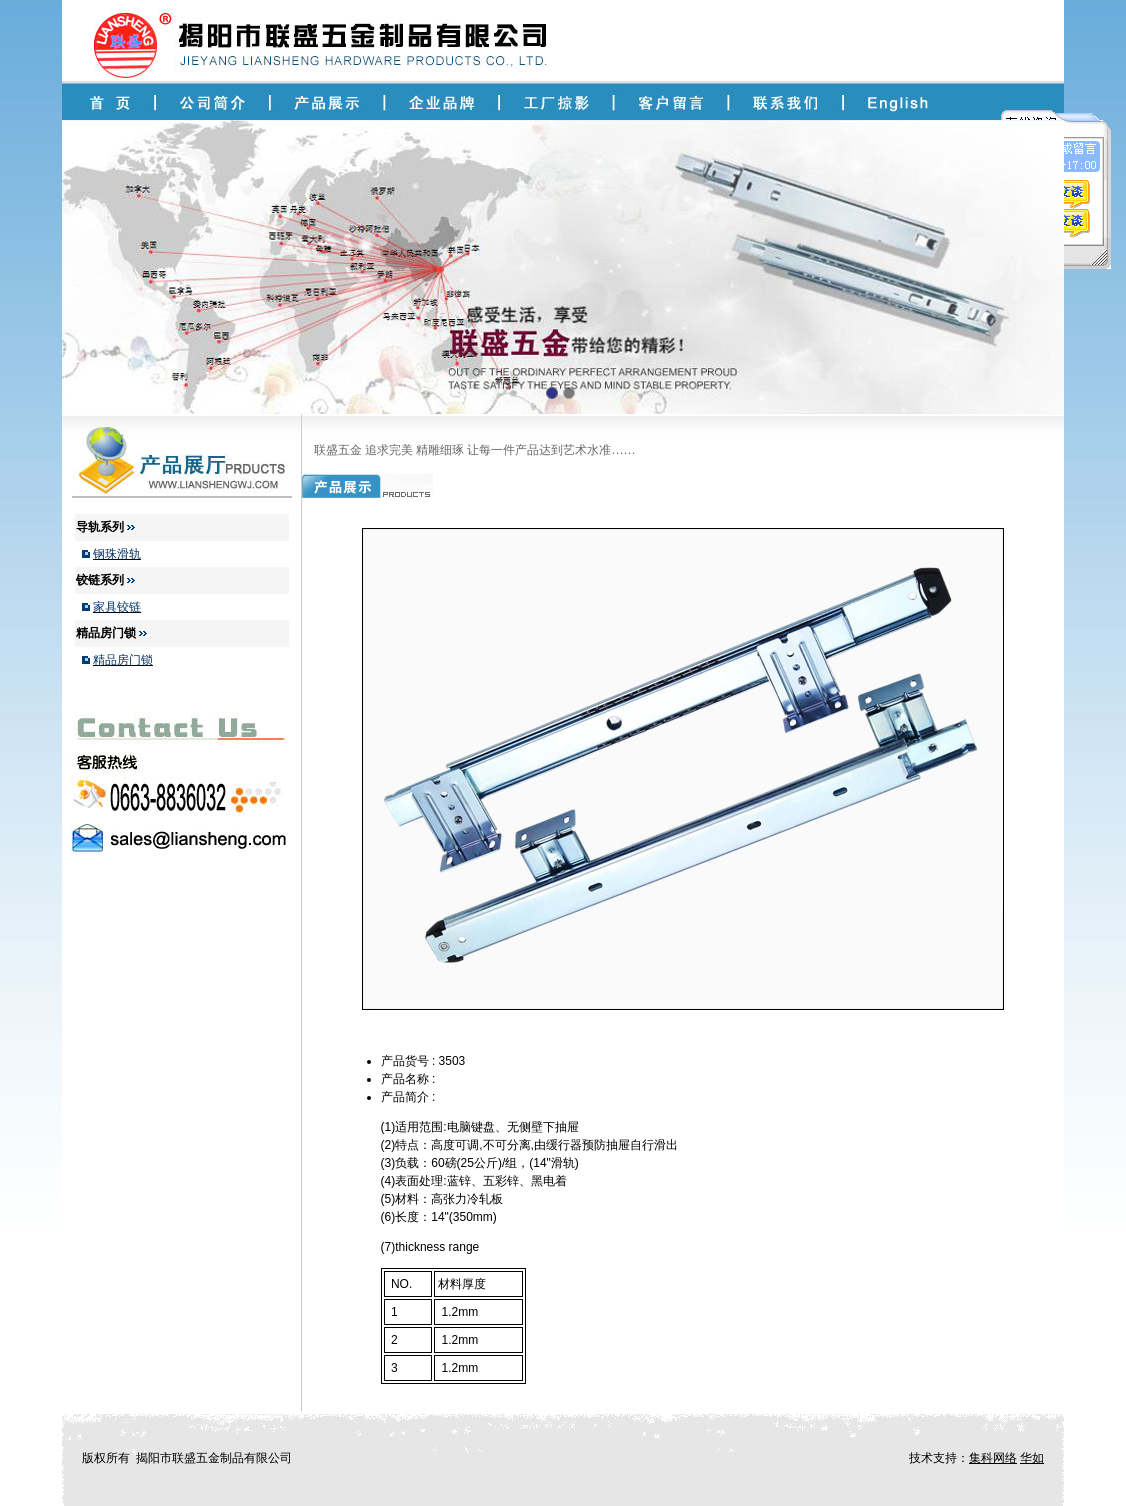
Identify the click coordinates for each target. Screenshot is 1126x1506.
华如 (1032, 1458)
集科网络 (993, 1458)
